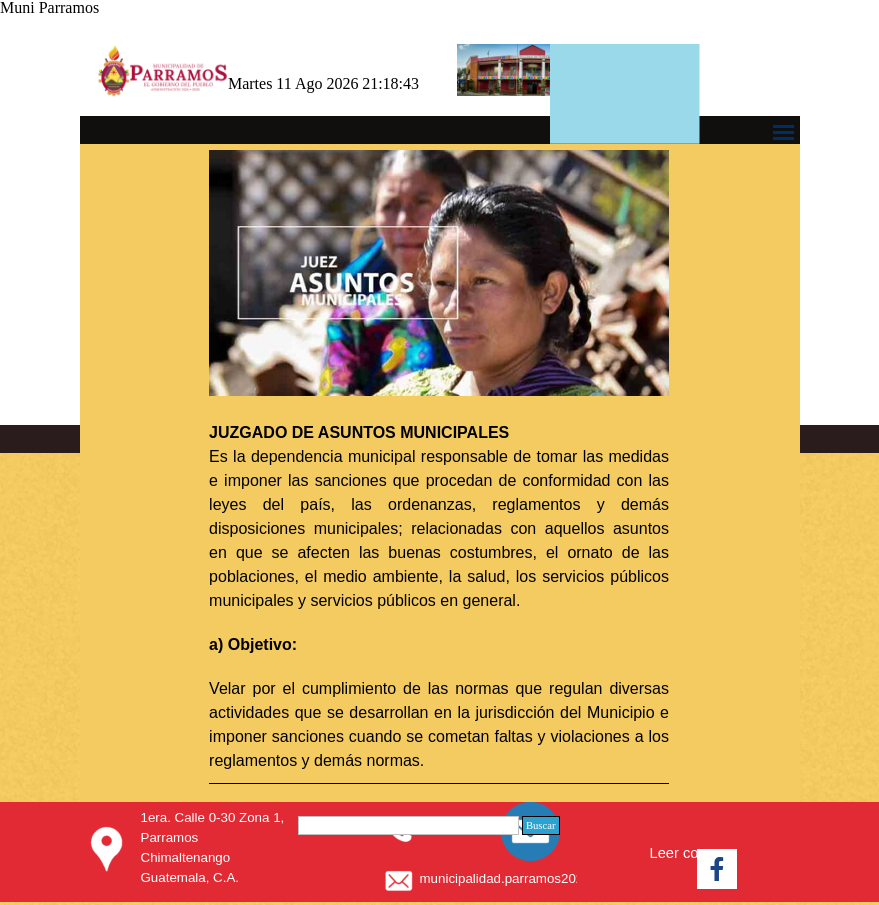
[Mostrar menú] (784, 132)
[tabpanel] (439, 467)
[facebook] (717, 869)
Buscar (541, 825)
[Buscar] (408, 825)
